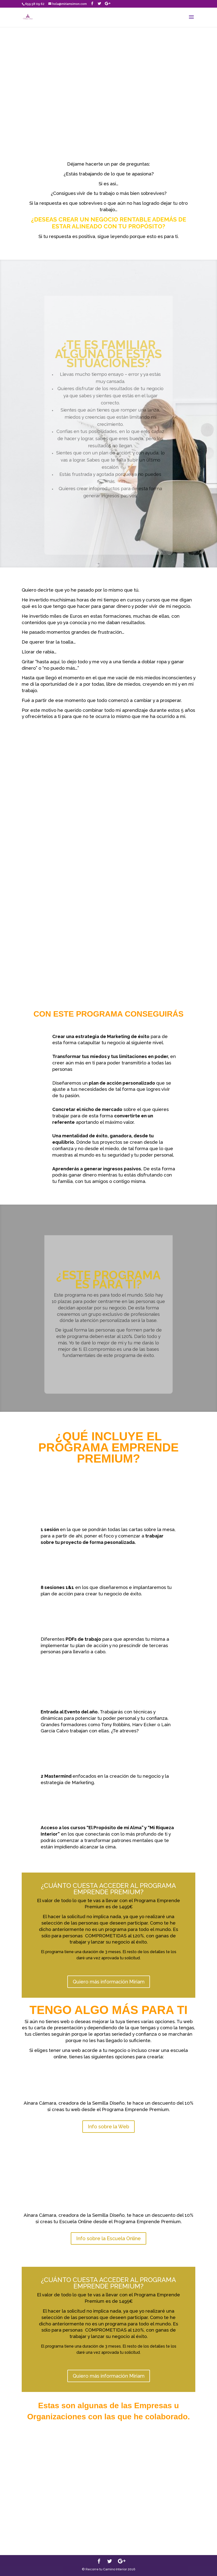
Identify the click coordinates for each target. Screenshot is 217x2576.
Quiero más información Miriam (109, 1982)
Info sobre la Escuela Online (108, 2238)
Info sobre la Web (108, 2127)
